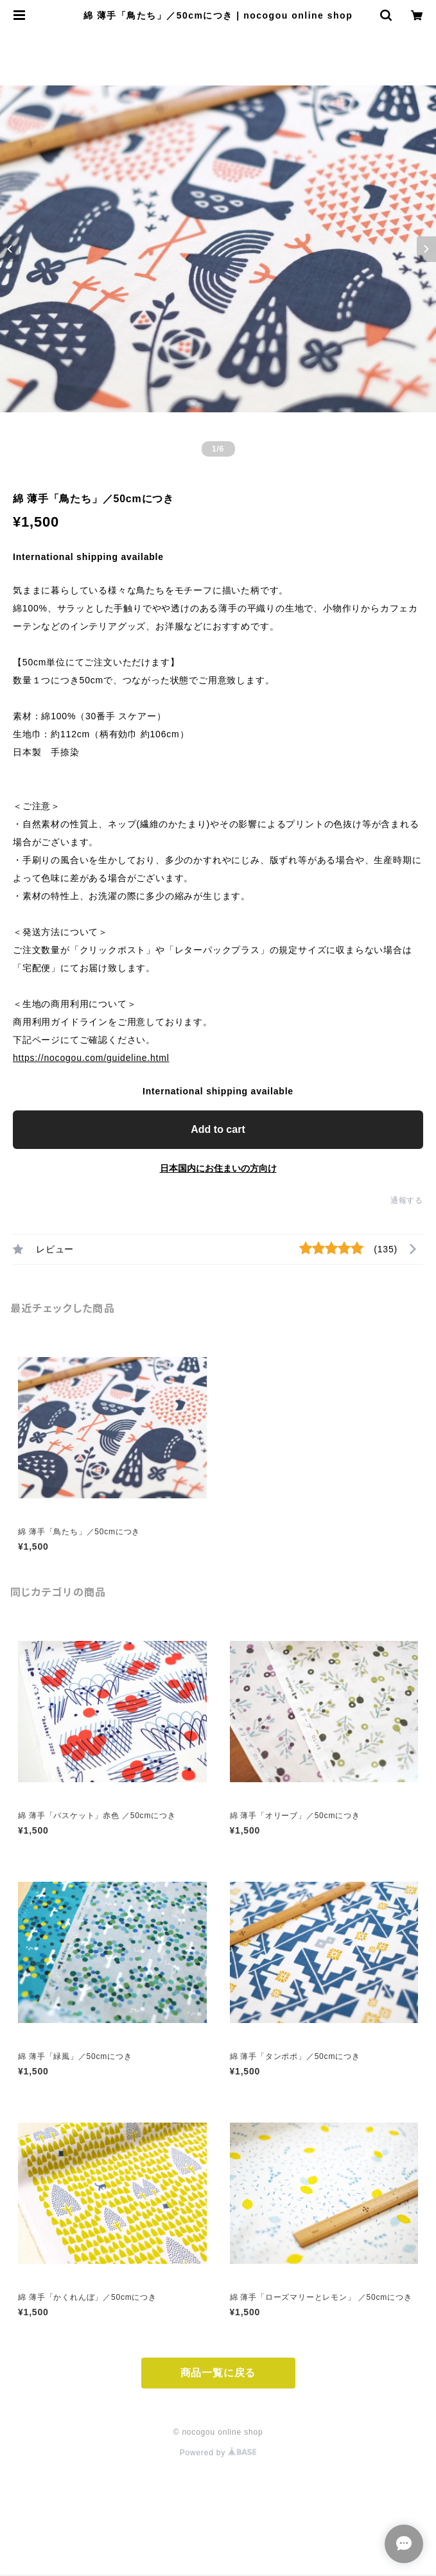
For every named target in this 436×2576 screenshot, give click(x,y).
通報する (406, 1200)
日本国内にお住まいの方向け (218, 1168)
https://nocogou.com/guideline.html (91, 1058)
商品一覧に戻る (218, 2372)
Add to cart (218, 1129)
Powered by (218, 2452)
